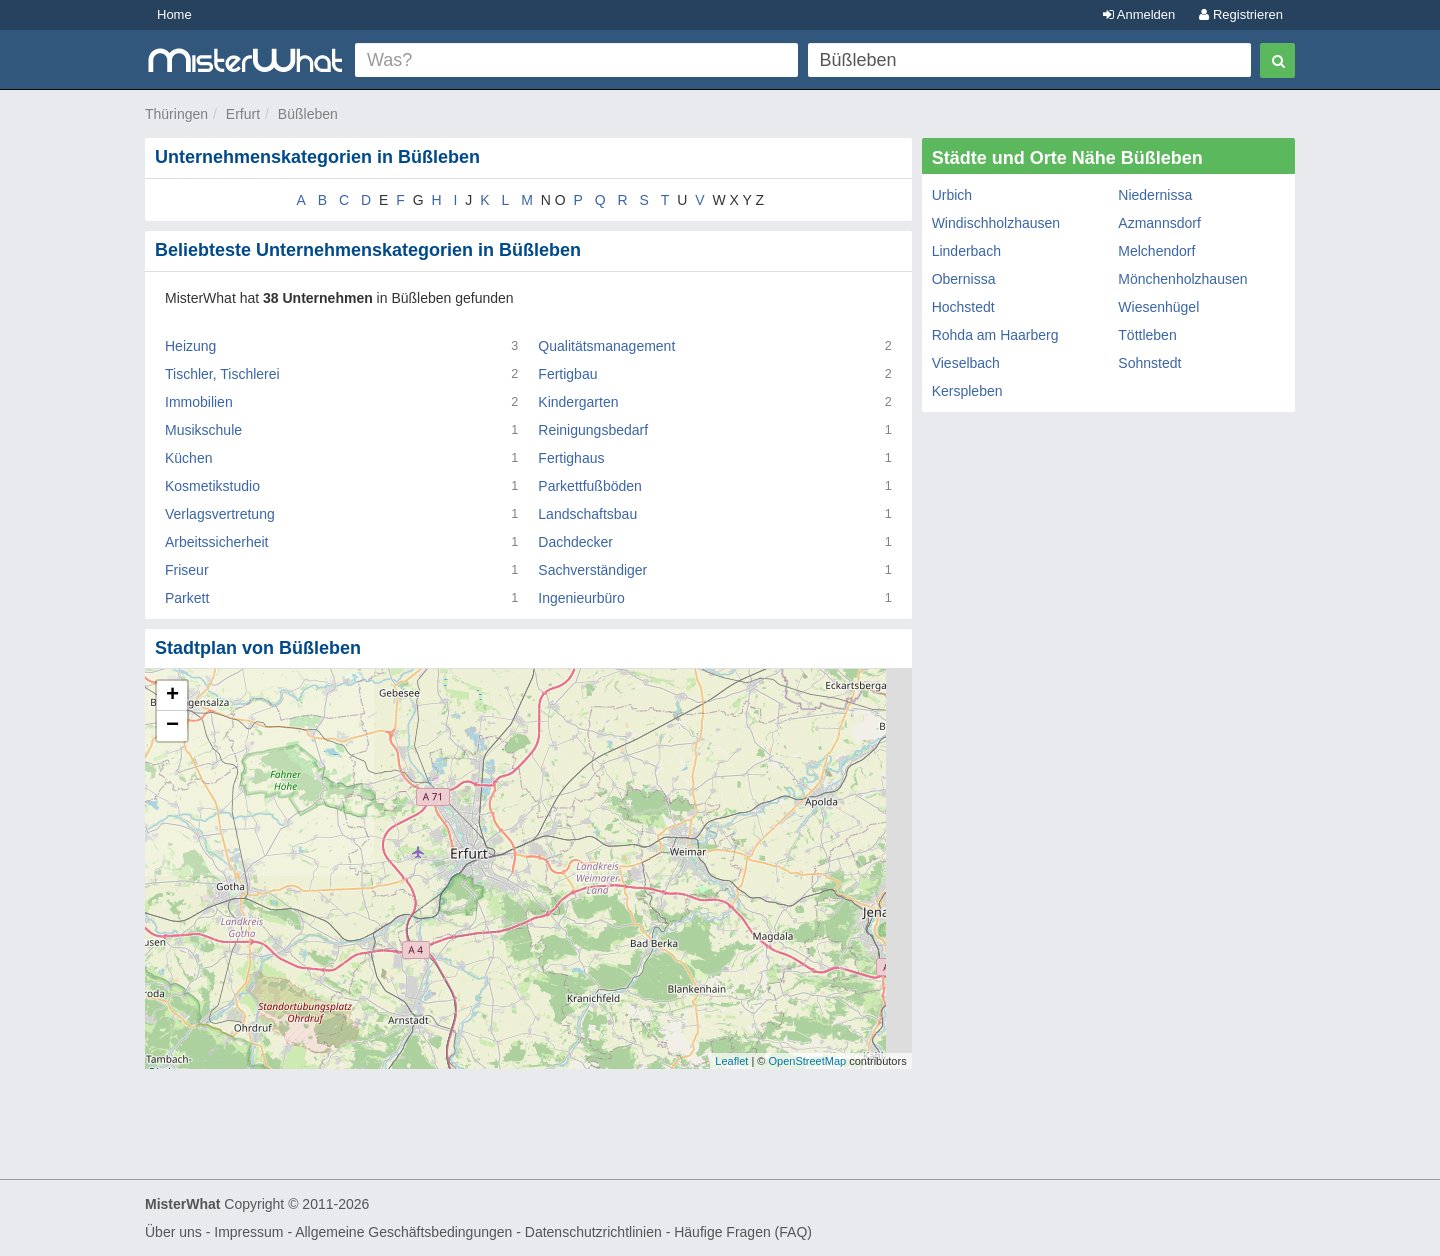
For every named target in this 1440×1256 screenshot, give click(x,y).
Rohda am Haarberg (995, 335)
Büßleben (308, 114)
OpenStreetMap (807, 1061)
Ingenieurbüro (581, 598)
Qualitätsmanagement (606, 346)
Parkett (187, 598)
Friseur (187, 570)
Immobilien (199, 402)
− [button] (172, 726)
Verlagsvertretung (220, 514)
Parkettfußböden (590, 486)
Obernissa (964, 279)
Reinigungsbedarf (593, 430)
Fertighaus (571, 458)
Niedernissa (1155, 195)
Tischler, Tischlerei (222, 374)
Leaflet (731, 1061)
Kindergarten (578, 402)
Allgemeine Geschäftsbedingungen (403, 1232)
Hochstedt (963, 307)
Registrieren (1241, 14)
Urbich (952, 195)
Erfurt (243, 114)
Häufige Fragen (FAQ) (743, 1232)
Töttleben (1147, 335)
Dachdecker (575, 542)
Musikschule (203, 430)
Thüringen (176, 114)
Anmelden (1139, 14)
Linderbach (966, 251)
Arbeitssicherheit (217, 542)
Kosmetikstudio (212, 486)
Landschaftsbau (587, 514)
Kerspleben (967, 391)
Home (174, 14)
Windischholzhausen (996, 223)
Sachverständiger (592, 570)
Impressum (248, 1232)
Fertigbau (567, 374)
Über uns (173, 1232)
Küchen (188, 458)
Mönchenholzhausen (1182, 279)
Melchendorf (1156, 251)
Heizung (190, 346)
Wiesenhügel (1158, 307)
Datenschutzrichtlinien (593, 1232)
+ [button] (172, 696)
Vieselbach (966, 363)
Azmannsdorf (1159, 223)
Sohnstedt (1149, 363)
